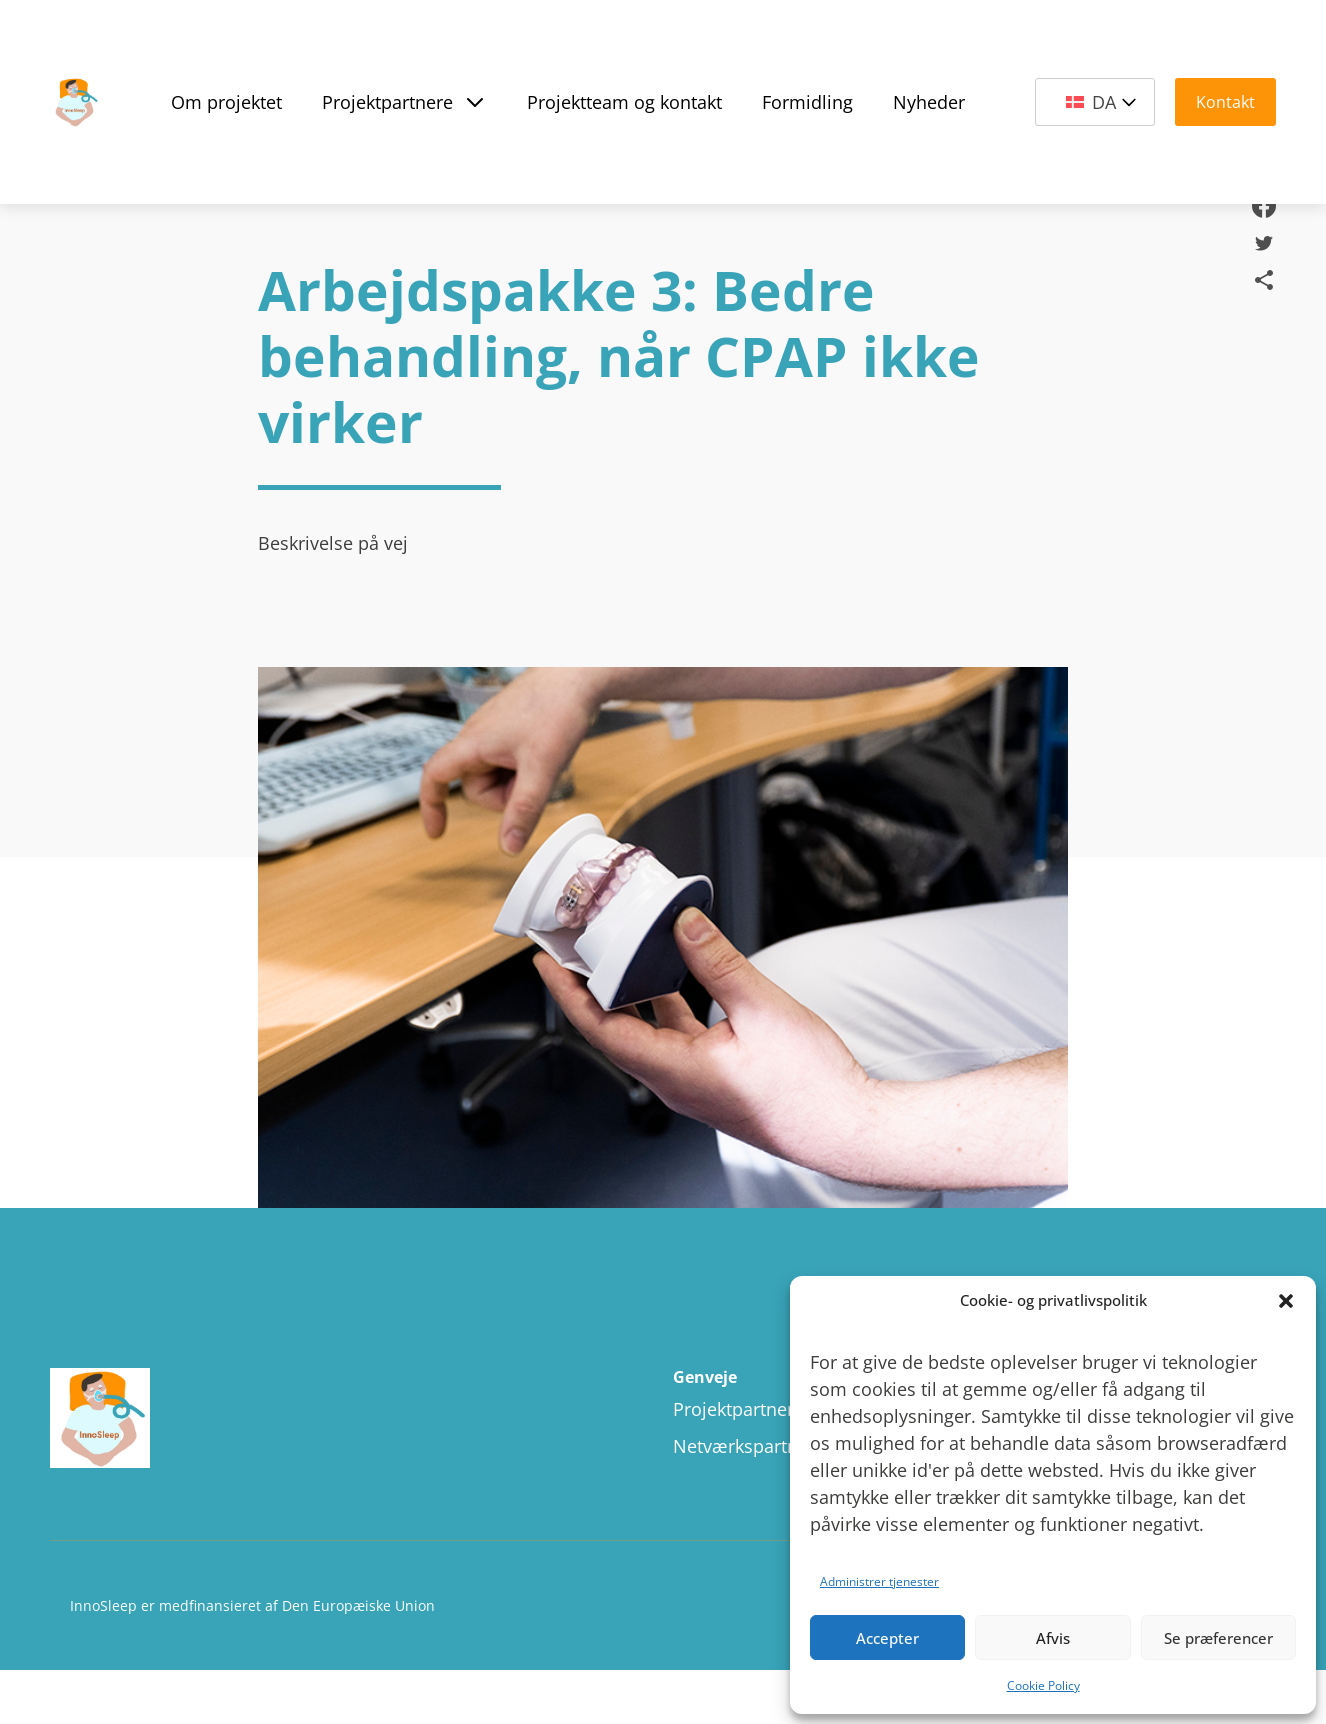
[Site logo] (247, 1419)
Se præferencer (1218, 1638)
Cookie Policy (1043, 1685)
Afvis (1053, 1638)
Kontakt (1225, 102)
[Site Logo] (75, 102)
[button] (1286, 1301)
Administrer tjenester (879, 1581)
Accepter (887, 1638)
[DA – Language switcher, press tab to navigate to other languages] (1095, 102)
